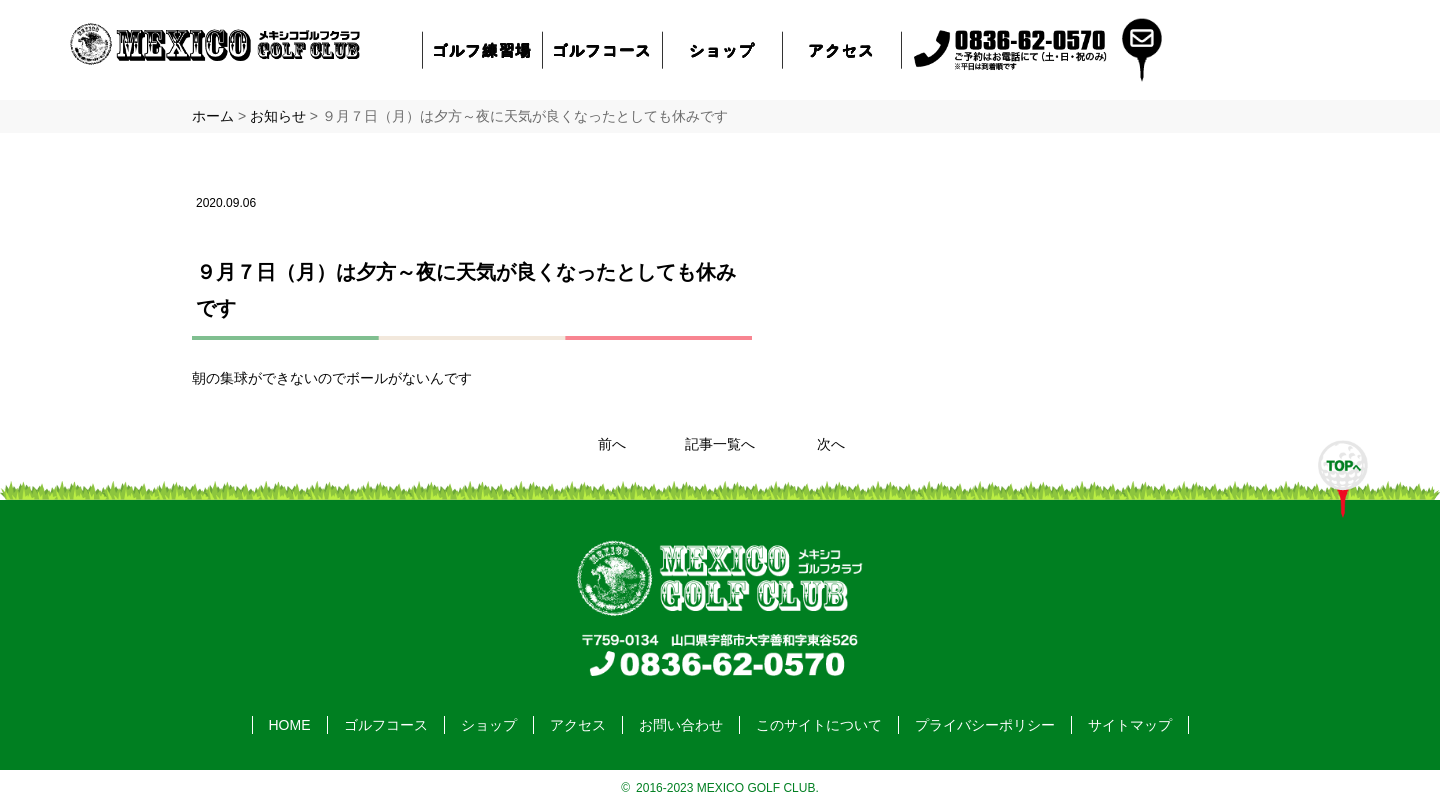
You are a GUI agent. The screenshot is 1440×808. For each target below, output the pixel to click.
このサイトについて (819, 725)
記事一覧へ (720, 444)
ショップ (722, 49)
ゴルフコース (603, 49)
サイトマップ (1130, 725)
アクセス (842, 49)
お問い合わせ (681, 725)
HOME (290, 725)
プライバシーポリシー (985, 725)
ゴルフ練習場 (483, 49)
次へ (831, 444)
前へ (612, 444)
